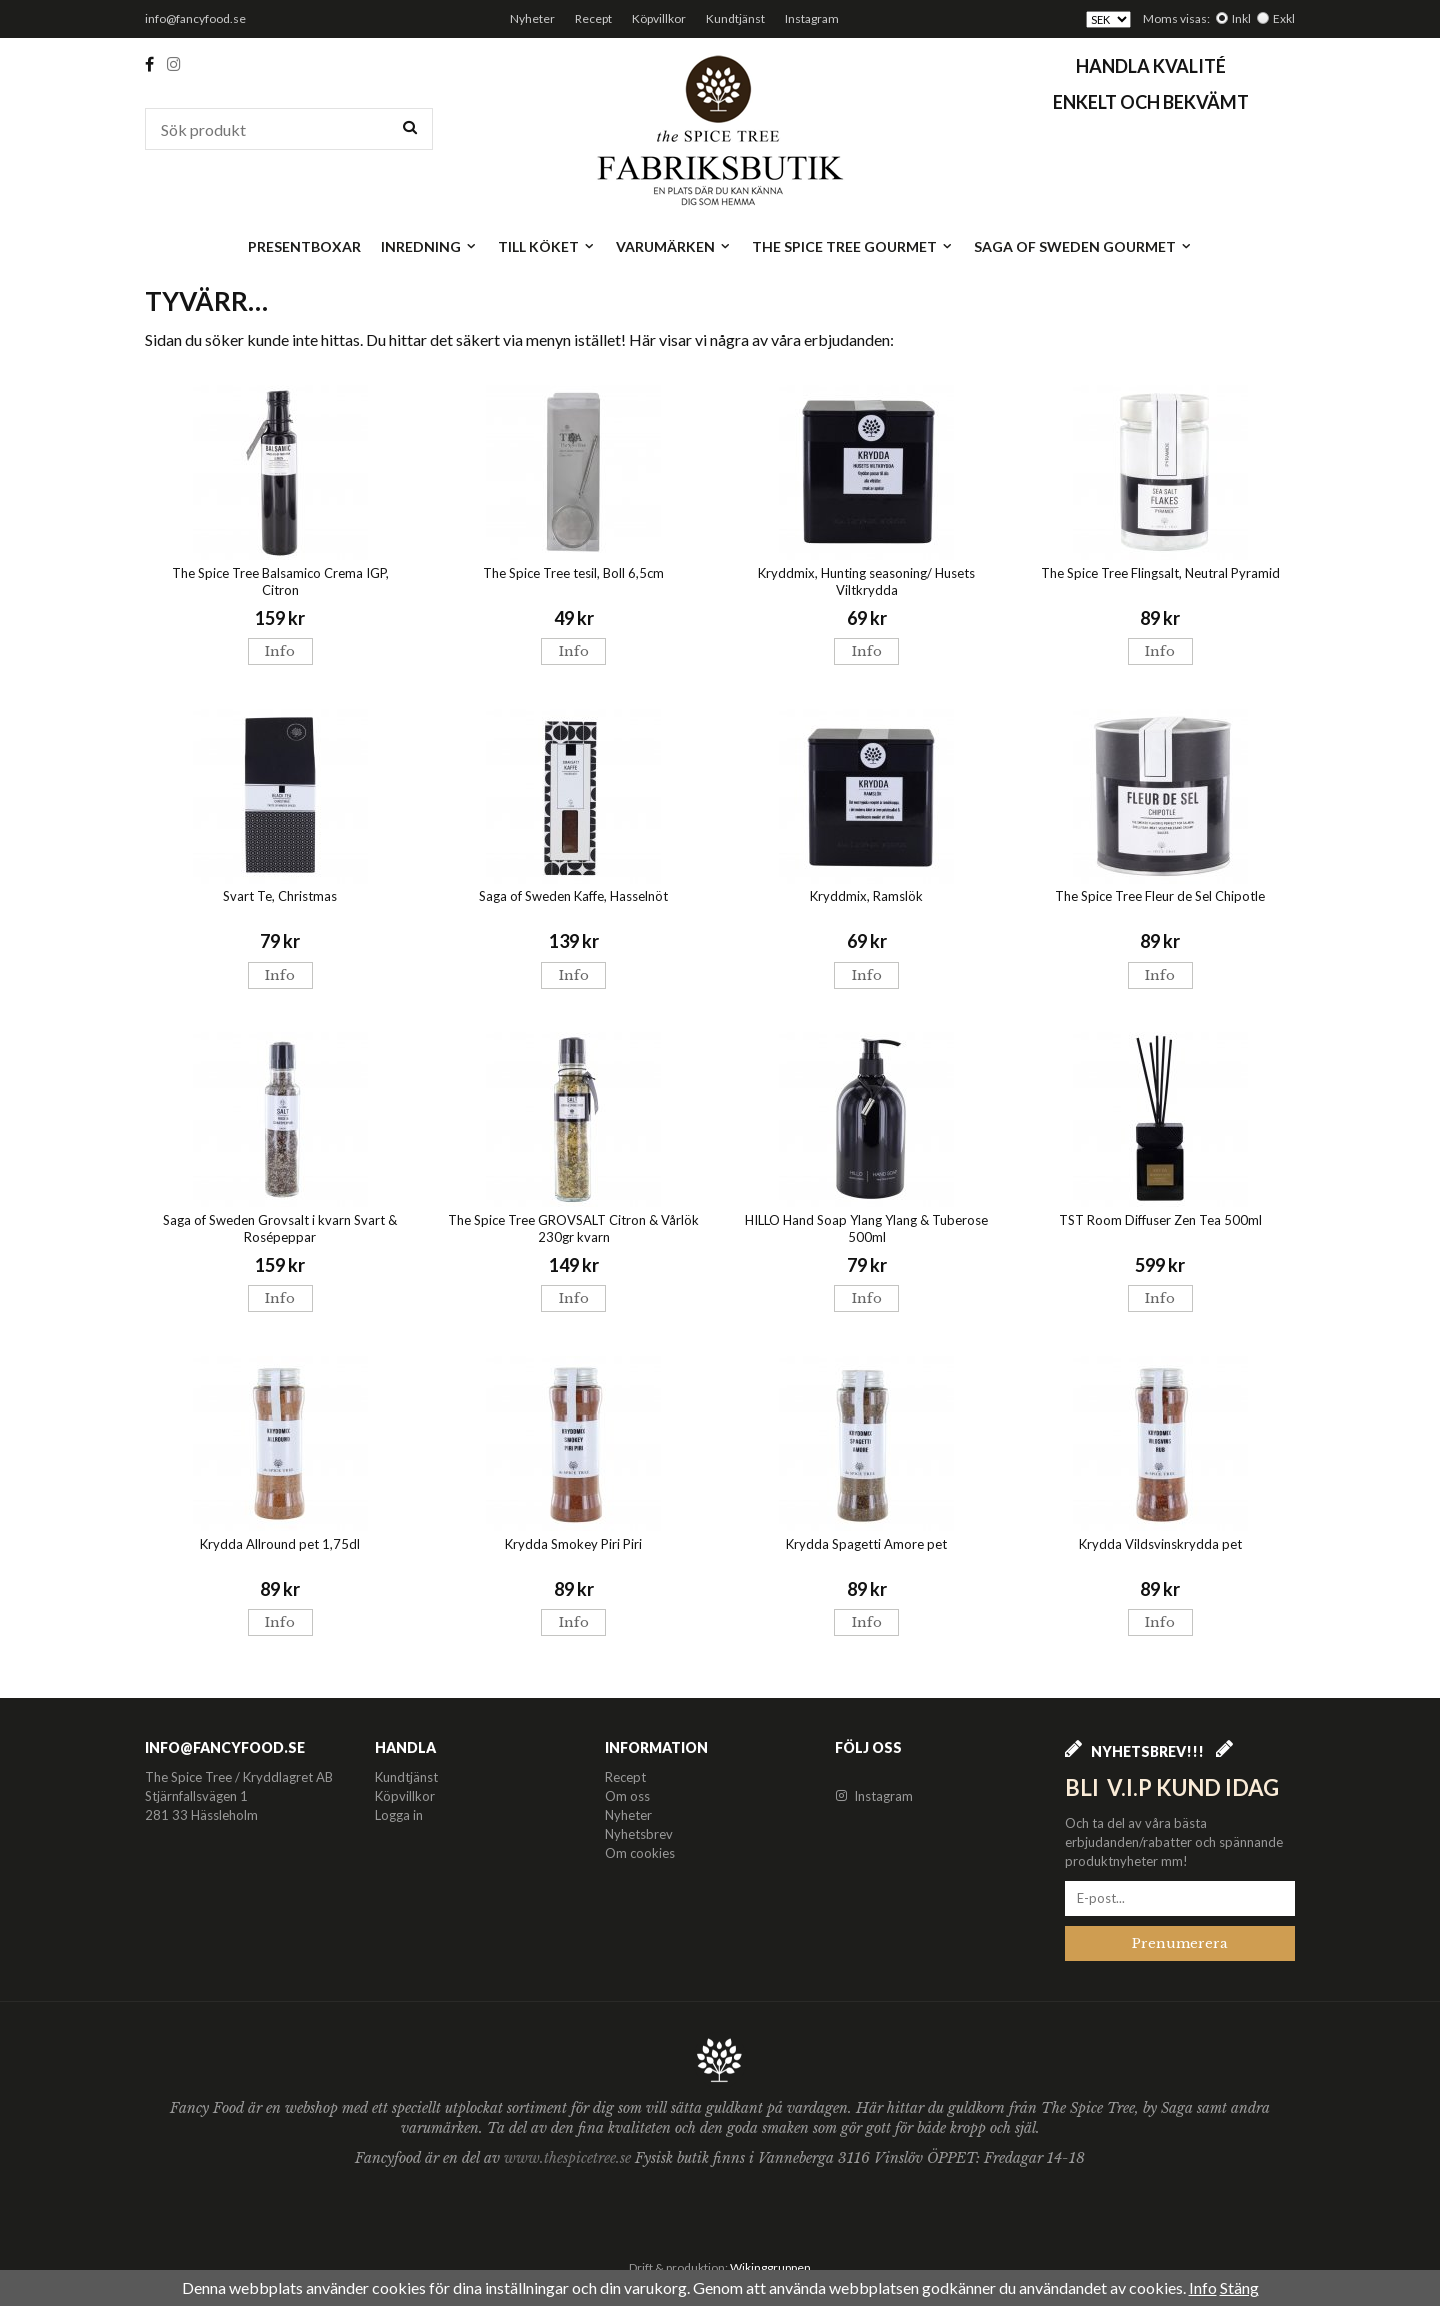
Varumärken (674, 246)
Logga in (399, 1815)
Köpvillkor (659, 18)
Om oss (627, 1796)
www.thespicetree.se (569, 2158)
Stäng (1239, 2287)
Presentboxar (304, 246)
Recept (593, 18)
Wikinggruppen (770, 2267)
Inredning (429, 246)
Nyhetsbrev (639, 1834)
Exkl (1284, 18)
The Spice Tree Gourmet (853, 246)
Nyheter (532, 18)
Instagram (812, 18)
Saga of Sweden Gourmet (1083, 246)
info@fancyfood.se (195, 18)
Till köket (547, 246)
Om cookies (640, 1853)
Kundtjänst (735, 18)
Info (280, 651)
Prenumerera (1180, 1943)
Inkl (1241, 18)
